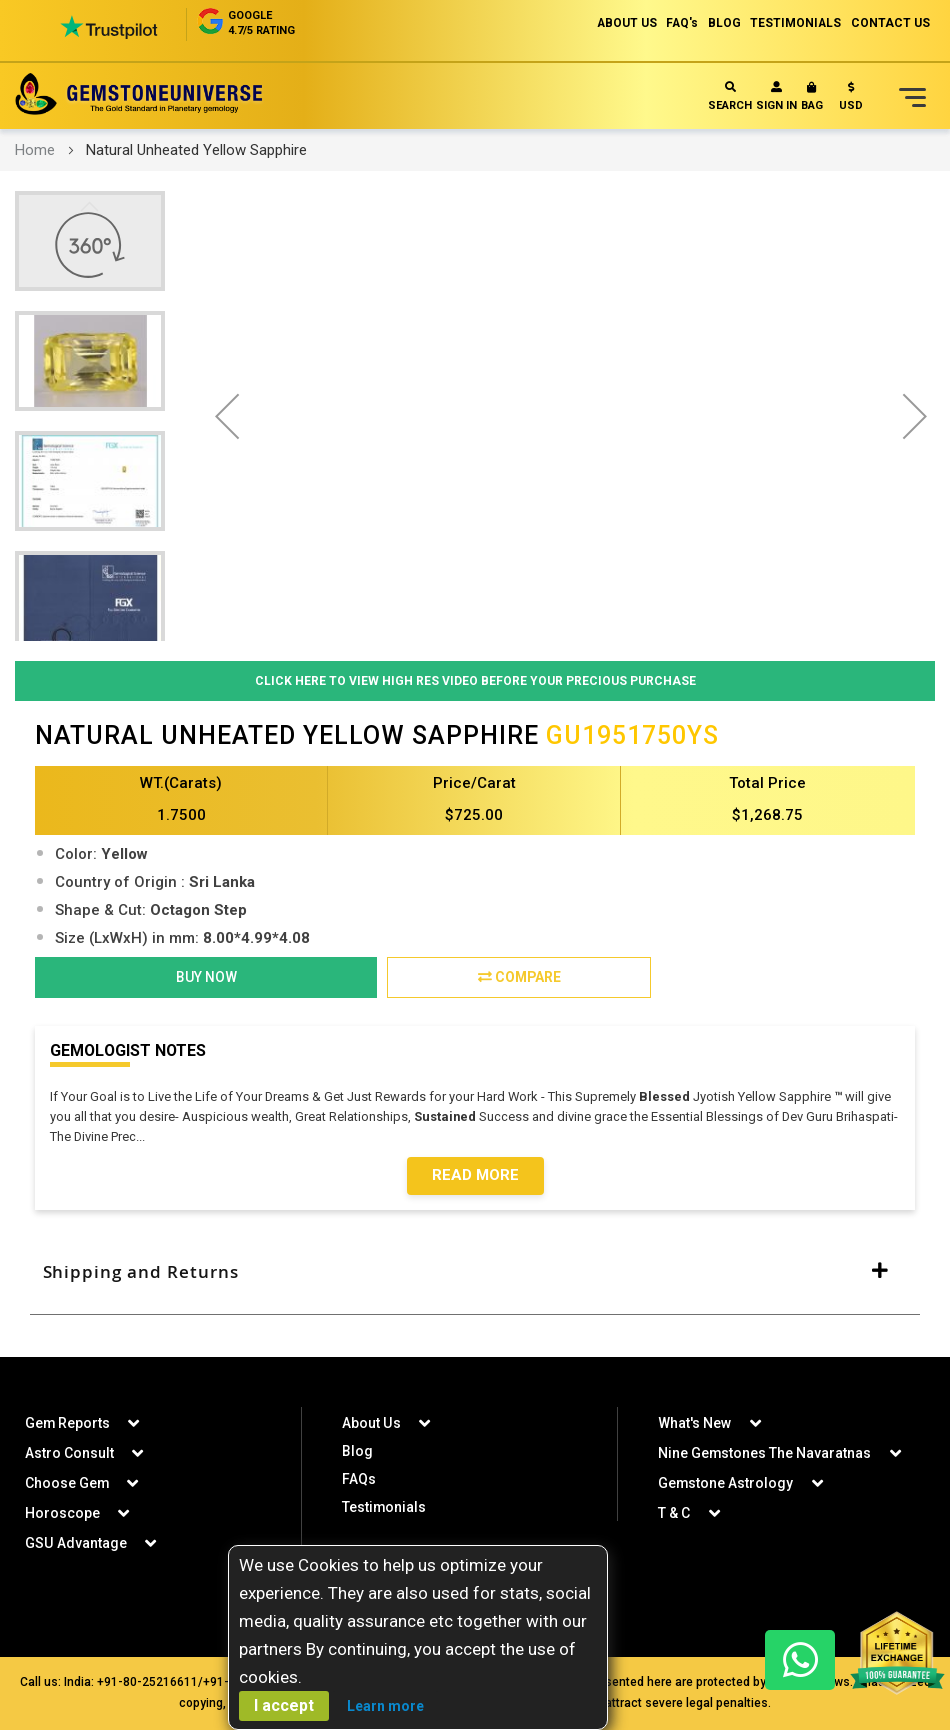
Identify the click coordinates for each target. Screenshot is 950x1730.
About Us (371, 1423)
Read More (475, 1177)
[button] (851, 100)
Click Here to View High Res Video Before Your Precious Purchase (475, 680)
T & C (674, 1513)
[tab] (475, 1274)
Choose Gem (67, 1483)
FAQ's (679, 23)
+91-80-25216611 (147, 1682)
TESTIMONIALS (795, 23)
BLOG (722, 23)
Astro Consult (69, 1453)
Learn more (385, 1706)
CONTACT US (890, 23)
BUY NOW (206, 978)
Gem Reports (68, 1423)
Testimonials (384, 1507)
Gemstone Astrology (726, 1483)
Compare (519, 978)
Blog (357, 1451)
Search (730, 96)
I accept (284, 1705)
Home (35, 150)
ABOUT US (622, 23)
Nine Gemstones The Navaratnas (765, 1453)
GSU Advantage (75, 1543)
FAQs (359, 1479)
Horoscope (62, 1513)
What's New (694, 1423)
